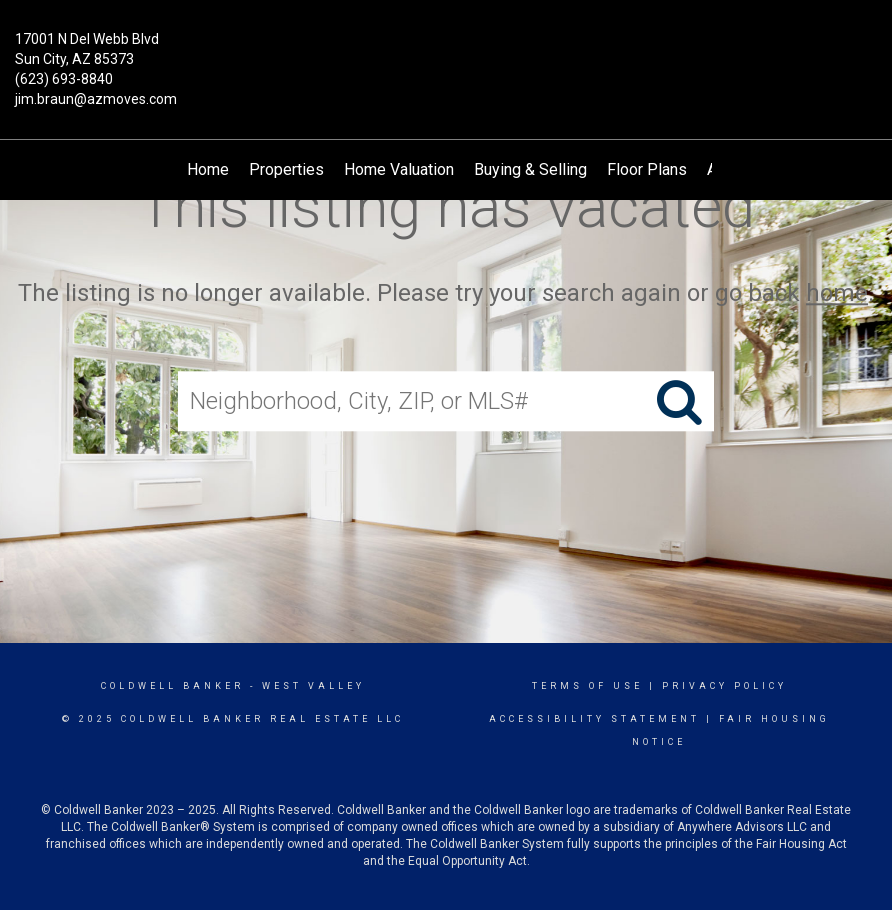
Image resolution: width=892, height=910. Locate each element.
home (837, 293)
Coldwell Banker (172, 686)
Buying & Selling (530, 169)
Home (208, 169)
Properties (286, 169)
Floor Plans (647, 169)
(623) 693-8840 (64, 79)
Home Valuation (399, 169)
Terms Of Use (587, 686)
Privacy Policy (724, 686)
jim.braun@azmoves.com (96, 99)
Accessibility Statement (594, 719)
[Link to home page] (445, 54)
